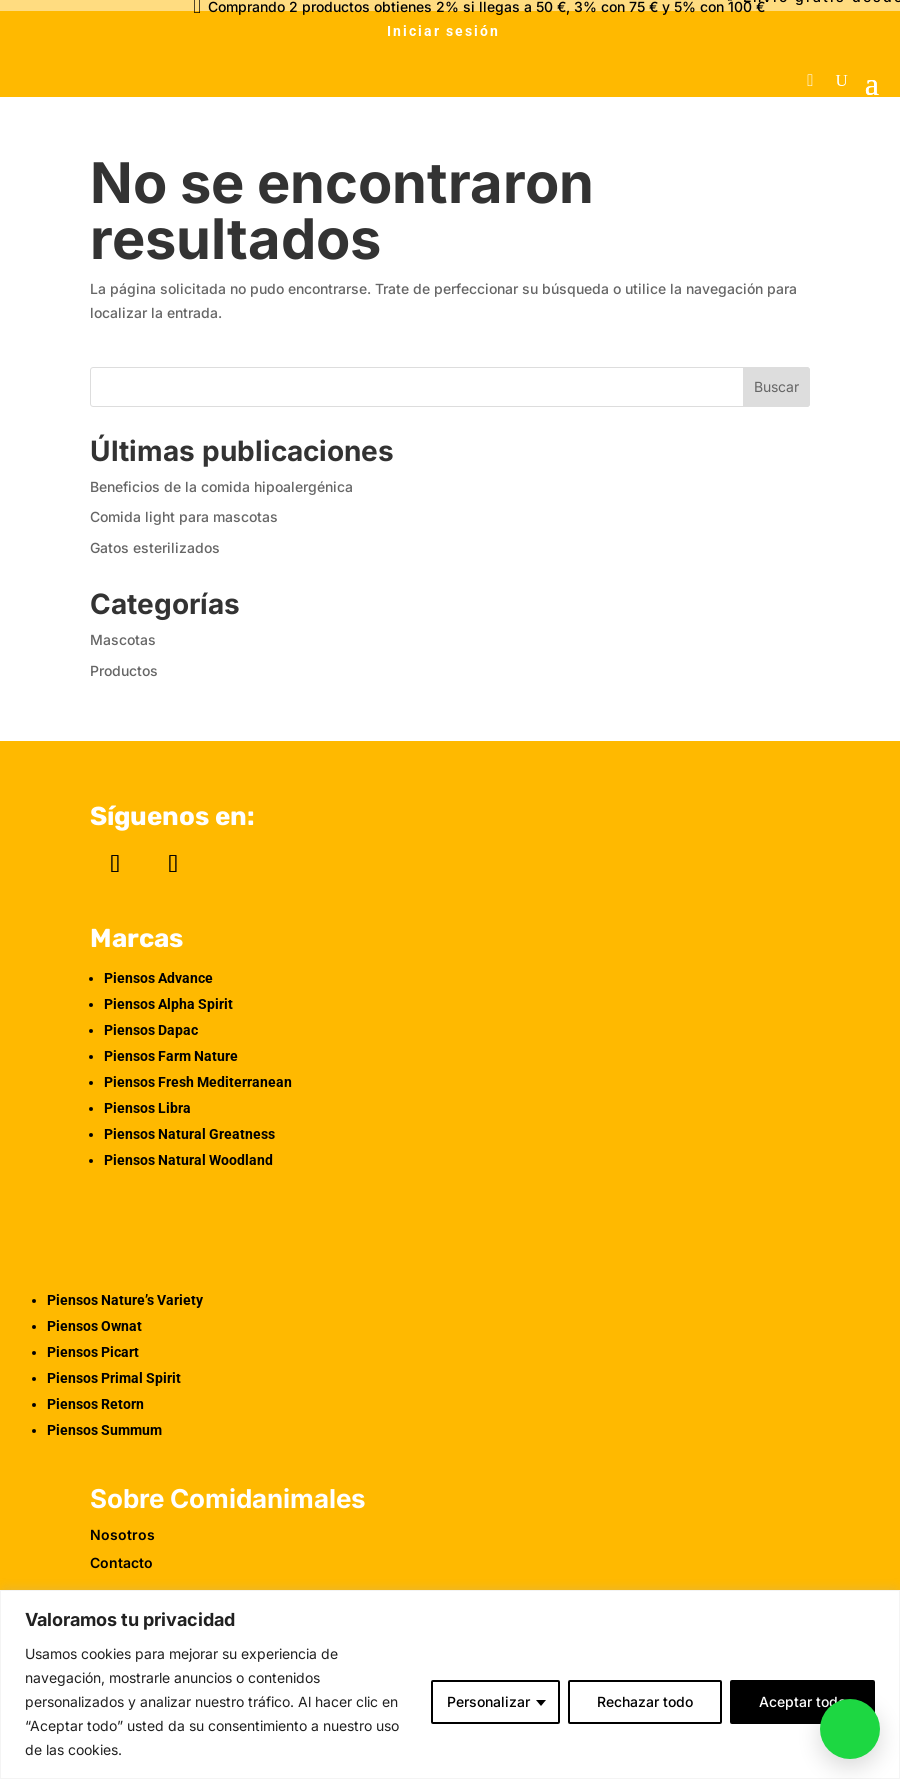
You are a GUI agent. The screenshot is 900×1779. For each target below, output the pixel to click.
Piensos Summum (104, 1430)
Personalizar (488, 1701)
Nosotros (122, 1534)
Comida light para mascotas (184, 516)
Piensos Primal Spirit (114, 1378)
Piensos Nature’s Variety (125, 1300)
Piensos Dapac (151, 1030)
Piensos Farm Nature (171, 1056)
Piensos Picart (93, 1352)
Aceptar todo (802, 1701)
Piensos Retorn (95, 1404)
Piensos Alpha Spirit (168, 1004)
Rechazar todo (645, 1701)
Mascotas (123, 639)
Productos (124, 670)
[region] (450, 1684)
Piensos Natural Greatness (189, 1134)
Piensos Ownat (94, 1326)
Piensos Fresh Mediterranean (198, 1082)
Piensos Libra (147, 1108)
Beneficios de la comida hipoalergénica (221, 486)
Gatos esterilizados (155, 547)
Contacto (121, 1562)
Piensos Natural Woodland (188, 1160)
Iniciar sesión (443, 31)
